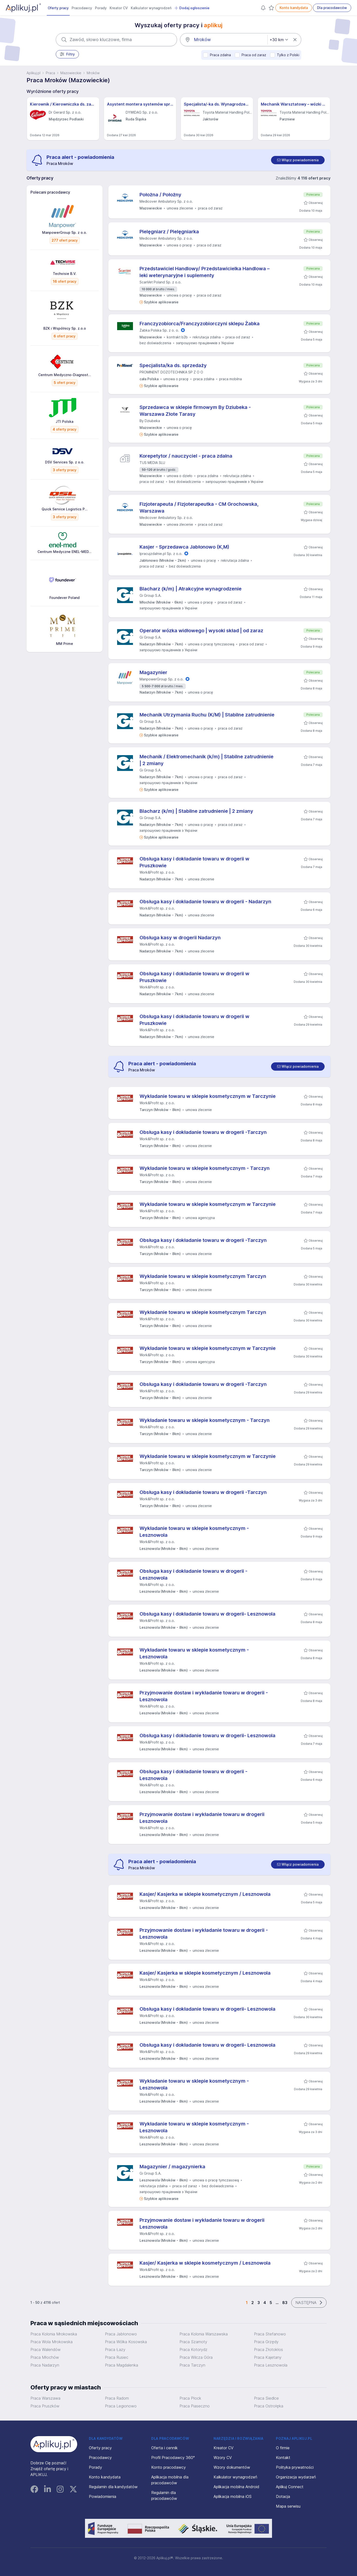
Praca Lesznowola (270, 2365)
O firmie (283, 2447)
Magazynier (153, 672)
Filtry (67, 54)
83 (284, 2302)
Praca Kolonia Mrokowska (53, 2334)
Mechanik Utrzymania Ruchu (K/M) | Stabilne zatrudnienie (207, 715)
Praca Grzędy (266, 2341)
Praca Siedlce (266, 2398)
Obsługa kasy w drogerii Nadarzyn (180, 937)
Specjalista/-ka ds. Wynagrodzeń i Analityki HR (217, 104)
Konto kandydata (294, 8)
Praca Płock (190, 2398)
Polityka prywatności (295, 2467)
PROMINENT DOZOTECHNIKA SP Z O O (171, 372)
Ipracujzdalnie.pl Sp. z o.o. (161, 553)
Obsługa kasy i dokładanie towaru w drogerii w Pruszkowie (194, 862)
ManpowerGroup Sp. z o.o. (162, 679)
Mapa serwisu (288, 2506)
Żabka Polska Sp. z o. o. (159, 330)
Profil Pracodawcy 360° (173, 2457)
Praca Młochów (44, 2357)
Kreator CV (119, 8)
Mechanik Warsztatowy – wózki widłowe (294, 104)
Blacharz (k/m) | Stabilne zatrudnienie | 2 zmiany (196, 811)
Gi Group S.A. (150, 595)
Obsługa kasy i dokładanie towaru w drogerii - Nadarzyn (205, 901)
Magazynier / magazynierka (172, 2166)
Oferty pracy (58, 8)
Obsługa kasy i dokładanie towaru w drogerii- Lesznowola (207, 1614)
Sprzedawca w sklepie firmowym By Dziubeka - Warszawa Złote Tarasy (195, 410)
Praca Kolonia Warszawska (203, 2334)
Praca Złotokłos (268, 2349)
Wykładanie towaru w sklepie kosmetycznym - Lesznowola (194, 1531)
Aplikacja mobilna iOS (233, 2496)
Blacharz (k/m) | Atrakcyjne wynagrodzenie (191, 589)
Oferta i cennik (164, 2447)
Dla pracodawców (332, 8)
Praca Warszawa (45, 2398)
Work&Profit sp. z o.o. (157, 872)
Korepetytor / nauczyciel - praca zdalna (186, 456)
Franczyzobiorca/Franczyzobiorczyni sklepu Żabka (200, 323)
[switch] (298, 160)
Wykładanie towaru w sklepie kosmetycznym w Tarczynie (208, 1096)
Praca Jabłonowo (121, 2334)
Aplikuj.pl (33, 73)
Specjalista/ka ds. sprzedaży (173, 365)
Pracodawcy (82, 8)
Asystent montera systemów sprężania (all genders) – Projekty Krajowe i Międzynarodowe (140, 104)
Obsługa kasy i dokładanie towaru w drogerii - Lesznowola (193, 1574)
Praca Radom (117, 2398)
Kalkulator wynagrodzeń (151, 8)
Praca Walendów (45, 2349)
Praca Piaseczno (194, 2406)
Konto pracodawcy (168, 2467)
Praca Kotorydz (193, 2349)
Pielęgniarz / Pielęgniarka (169, 232)
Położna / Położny (160, 195)
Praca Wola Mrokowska (51, 2341)
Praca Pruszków (44, 2406)
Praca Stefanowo (270, 2334)
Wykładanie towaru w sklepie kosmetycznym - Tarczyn (205, 1168)
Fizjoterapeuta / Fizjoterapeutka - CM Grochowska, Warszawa (199, 507)
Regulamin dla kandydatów (113, 2486)
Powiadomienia (102, 2496)
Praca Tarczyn (192, 2365)
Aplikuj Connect (289, 2486)
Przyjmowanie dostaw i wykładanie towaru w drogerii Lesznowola (202, 1817)
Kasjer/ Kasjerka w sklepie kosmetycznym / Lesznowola (205, 1894)
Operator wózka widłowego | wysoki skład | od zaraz (201, 630)
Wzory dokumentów (232, 2467)
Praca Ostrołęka (268, 2406)
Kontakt (283, 2457)
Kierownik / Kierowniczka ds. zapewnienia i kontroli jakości (63, 104)
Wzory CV (223, 2457)
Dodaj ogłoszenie (191, 8)
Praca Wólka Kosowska (126, 2341)
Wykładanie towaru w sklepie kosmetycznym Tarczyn (203, 1276)
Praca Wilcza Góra (196, 2357)
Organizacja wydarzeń (296, 2477)
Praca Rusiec (116, 2357)
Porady (101, 8)
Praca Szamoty (193, 2341)
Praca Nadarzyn (44, 2365)
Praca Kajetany (268, 2357)
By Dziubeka (150, 421)
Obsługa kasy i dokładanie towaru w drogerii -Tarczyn (203, 1132)
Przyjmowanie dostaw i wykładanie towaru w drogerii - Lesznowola (204, 1696)
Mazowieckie (70, 73)
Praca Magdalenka (121, 2365)
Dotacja (283, 2496)
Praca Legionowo (121, 2406)
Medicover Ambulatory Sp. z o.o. (166, 201)
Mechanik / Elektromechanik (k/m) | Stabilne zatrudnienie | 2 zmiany (206, 760)
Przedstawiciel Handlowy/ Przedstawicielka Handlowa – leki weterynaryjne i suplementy (205, 272)
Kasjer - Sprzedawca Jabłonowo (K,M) (184, 547)
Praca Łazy (115, 2349)
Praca (50, 73)
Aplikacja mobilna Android (236, 2486)
